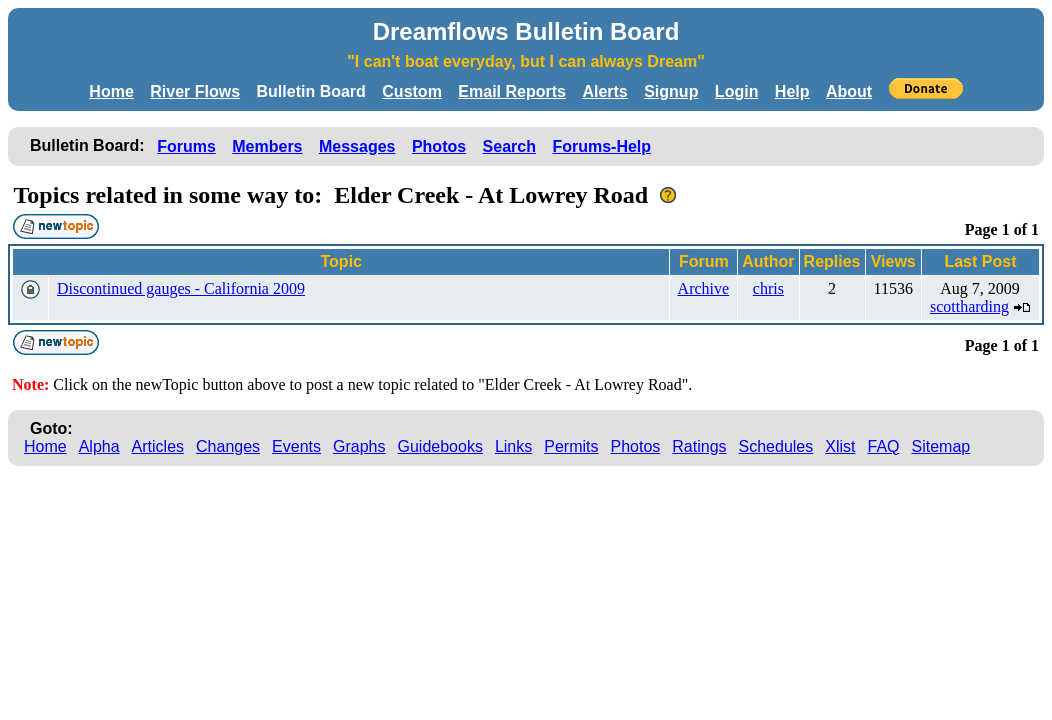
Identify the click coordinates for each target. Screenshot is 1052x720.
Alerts (604, 91)
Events (296, 446)
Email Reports (512, 91)
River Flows (195, 91)
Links (513, 446)
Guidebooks (440, 446)
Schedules (776, 446)
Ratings (699, 446)
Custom (412, 91)
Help (792, 91)
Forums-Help (601, 146)
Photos (439, 146)
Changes (228, 446)
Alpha (99, 446)
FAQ (884, 446)
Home (111, 91)
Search (509, 146)
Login (737, 91)
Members (267, 146)
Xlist (840, 446)
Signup (671, 91)
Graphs (359, 446)
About (849, 91)
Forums (186, 146)
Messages (357, 146)
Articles (158, 446)
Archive (704, 288)
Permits (571, 446)
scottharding (969, 306)
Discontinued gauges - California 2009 (181, 288)
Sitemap (941, 446)
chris (768, 288)
